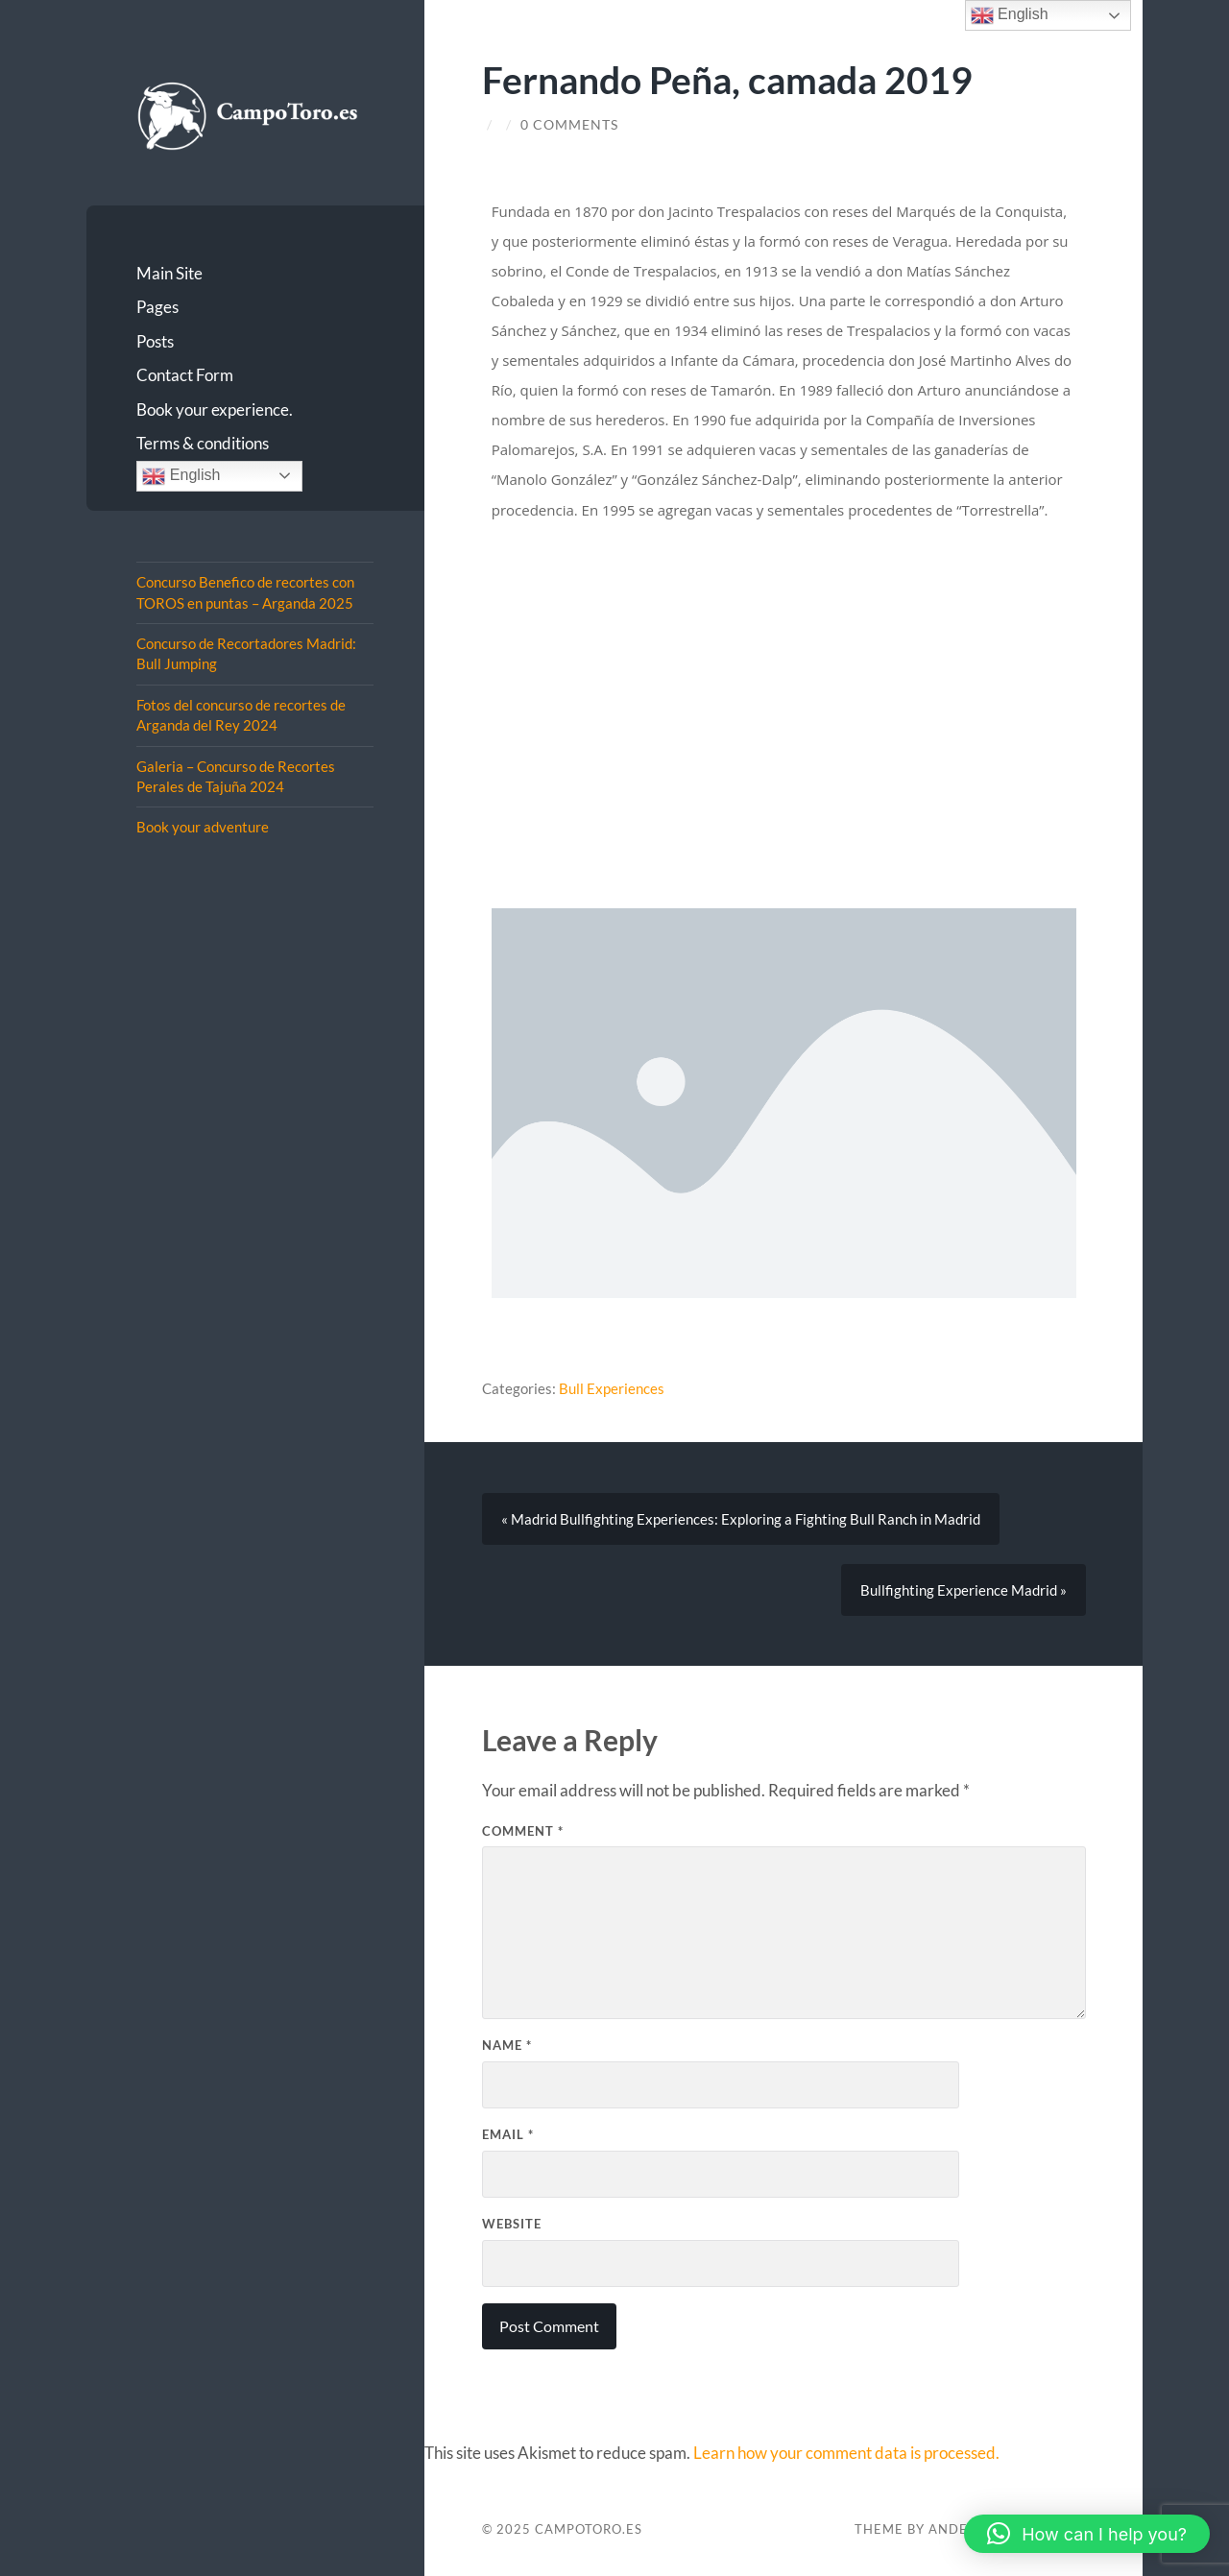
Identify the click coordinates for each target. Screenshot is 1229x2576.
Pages (157, 307)
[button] (1087, 2534)
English (181, 476)
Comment (523, 1831)
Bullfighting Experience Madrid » (963, 1590)
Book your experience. (214, 409)
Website (512, 2223)
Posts (155, 341)
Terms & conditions (202, 443)
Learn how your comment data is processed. (846, 2453)
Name (507, 2045)
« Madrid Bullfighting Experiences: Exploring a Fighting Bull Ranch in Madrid (740, 1519)
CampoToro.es (588, 2529)
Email (508, 2134)
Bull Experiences (611, 1388)
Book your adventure (202, 826)
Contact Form (184, 375)
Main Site (169, 273)
